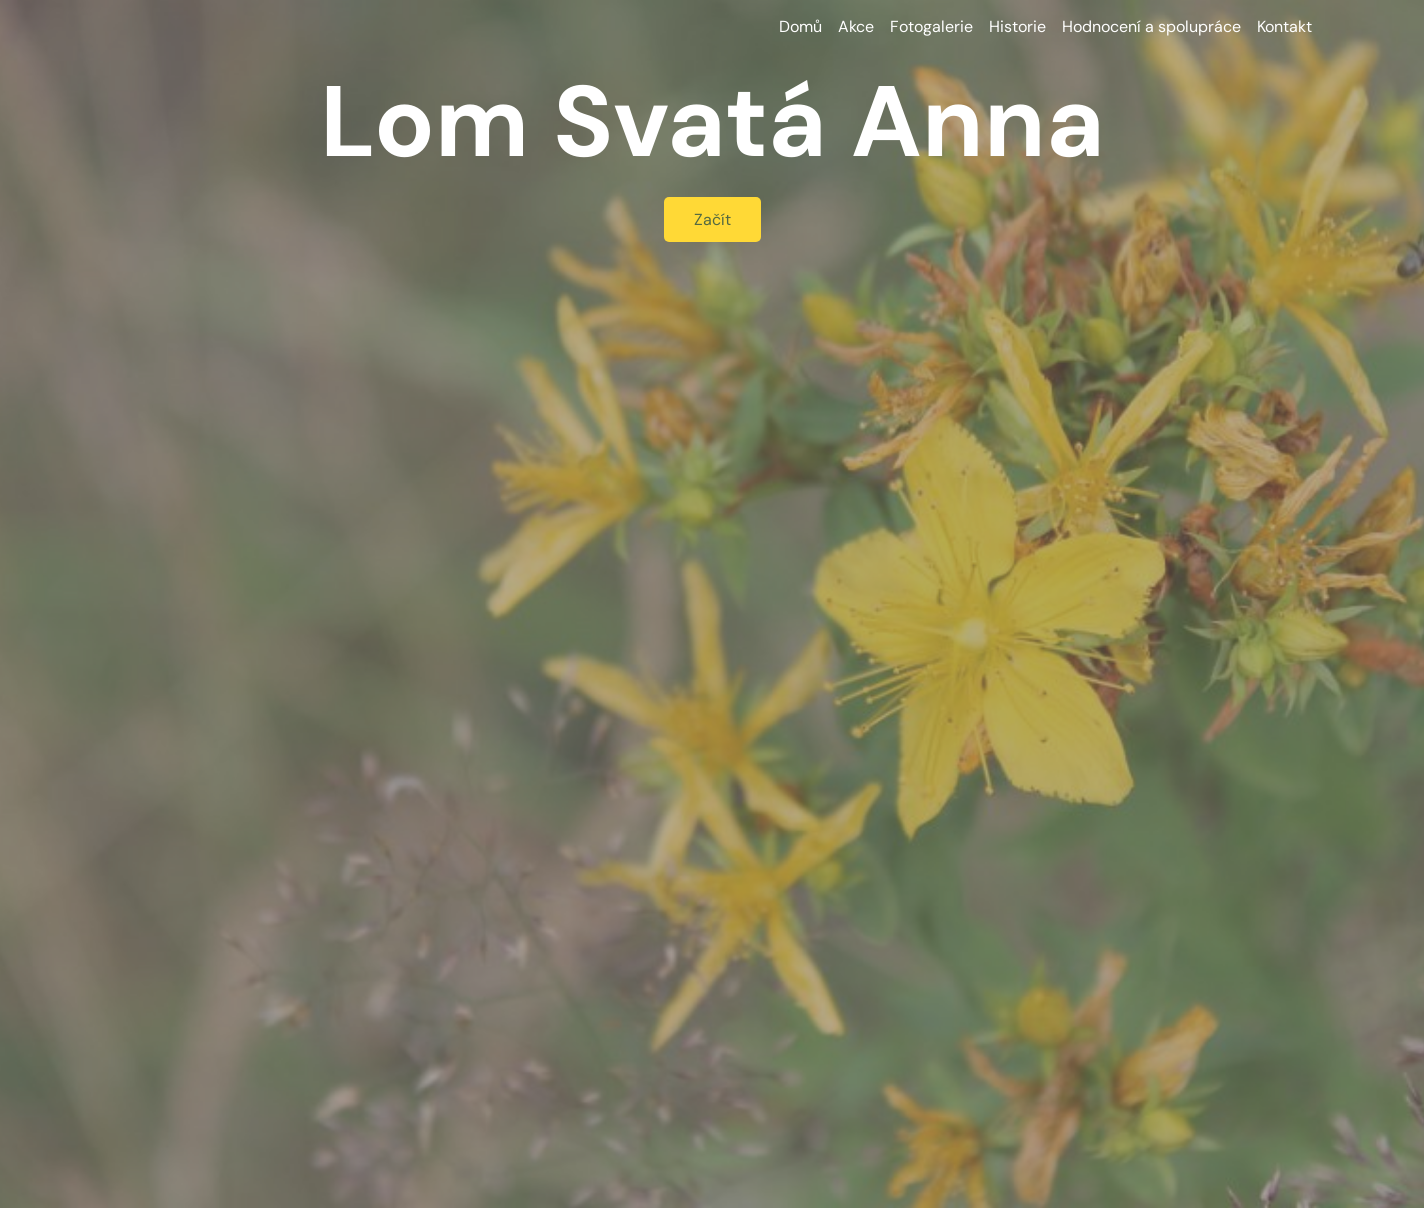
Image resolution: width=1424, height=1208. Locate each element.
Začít (712, 219)
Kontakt (1284, 26)
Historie (1017, 26)
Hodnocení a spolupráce (1151, 26)
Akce (856, 26)
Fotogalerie (931, 26)
